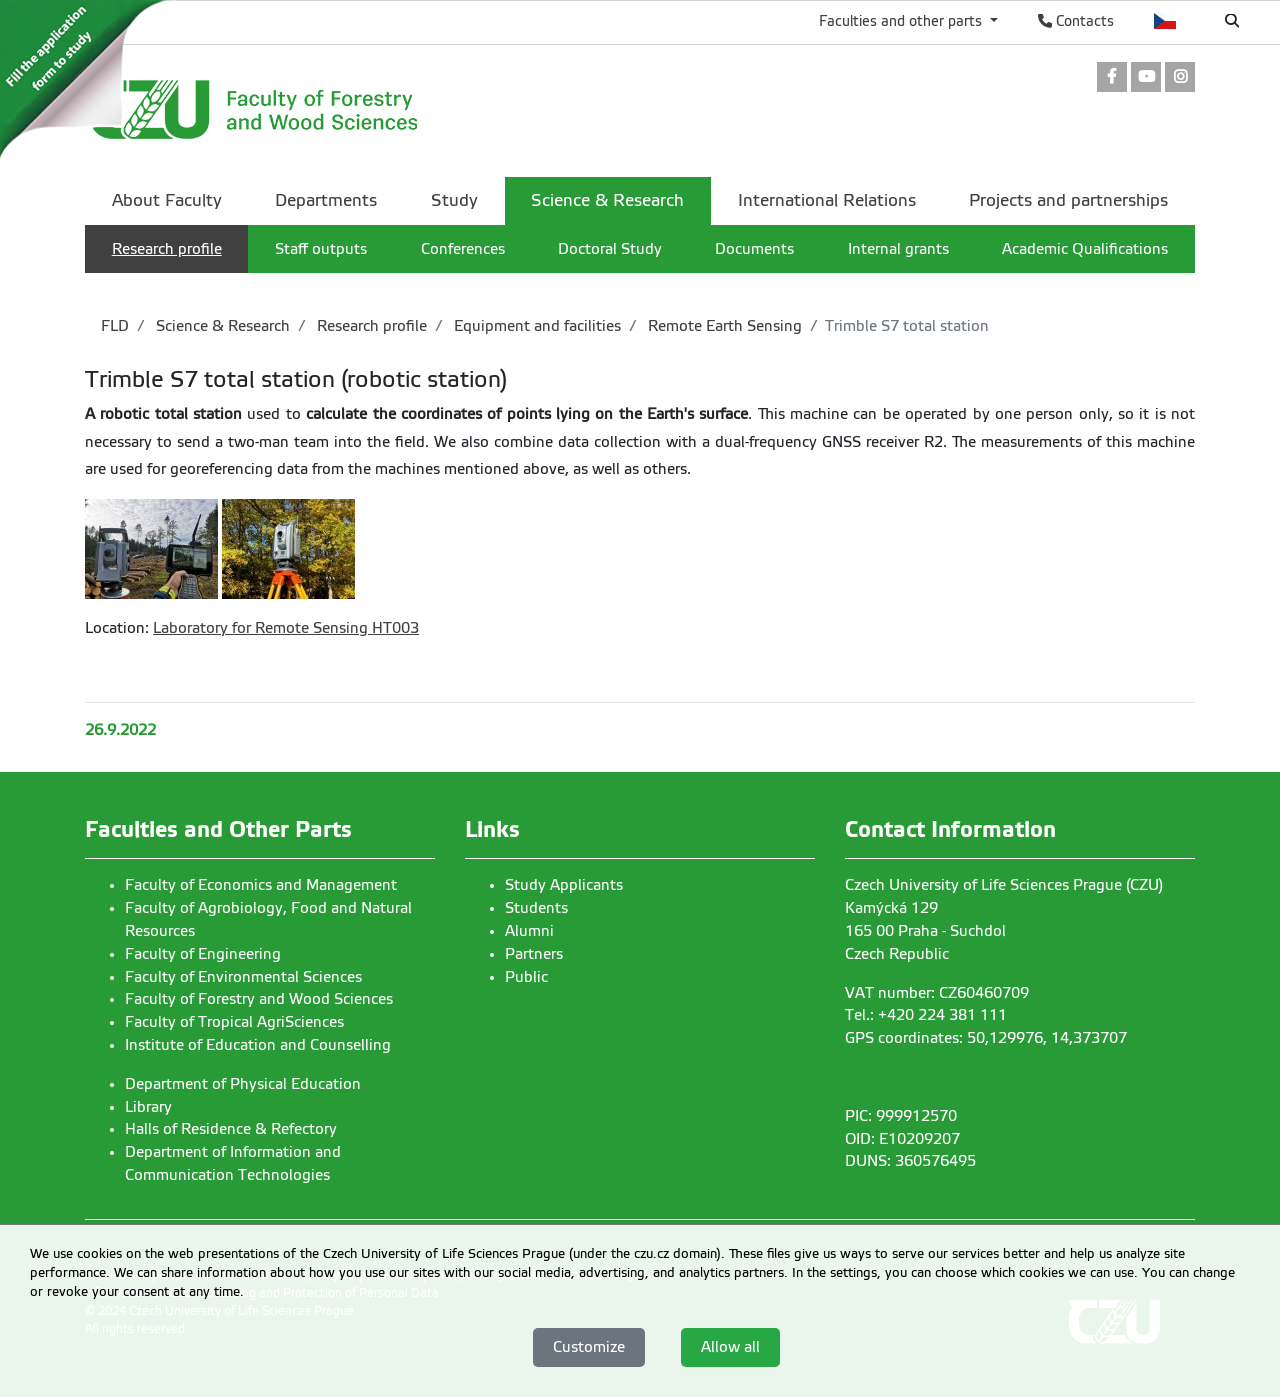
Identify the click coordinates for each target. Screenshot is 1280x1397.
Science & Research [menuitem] (607, 200)
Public (526, 977)
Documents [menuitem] (754, 249)
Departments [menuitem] (326, 200)
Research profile (370, 326)
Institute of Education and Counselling (258, 1045)
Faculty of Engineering (203, 954)
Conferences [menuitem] (463, 249)
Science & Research (221, 326)
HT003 (393, 628)
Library (148, 1107)
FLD (115, 326)
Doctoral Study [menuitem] (610, 249)
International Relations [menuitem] (827, 200)
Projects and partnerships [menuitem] (1068, 200)
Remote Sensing (311, 628)
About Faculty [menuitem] (167, 200)
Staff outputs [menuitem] (321, 249)
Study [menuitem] (454, 200)
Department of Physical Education (243, 1084)
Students (536, 908)
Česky (1165, 21)
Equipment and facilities (535, 326)
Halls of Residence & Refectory (231, 1129)
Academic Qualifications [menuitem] (1085, 249)
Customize (589, 1347)
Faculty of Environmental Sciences (243, 977)
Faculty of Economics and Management (261, 885)
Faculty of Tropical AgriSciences (234, 1022)
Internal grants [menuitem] (898, 249)
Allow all (730, 1347)
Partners (534, 954)
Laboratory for (204, 628)
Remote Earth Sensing (723, 326)
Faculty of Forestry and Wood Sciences (259, 999)
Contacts (1076, 21)
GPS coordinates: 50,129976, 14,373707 (986, 1038)
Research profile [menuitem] (167, 249)
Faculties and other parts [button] (902, 21)
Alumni (529, 931)
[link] (1112, 78)
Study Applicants (564, 885)
